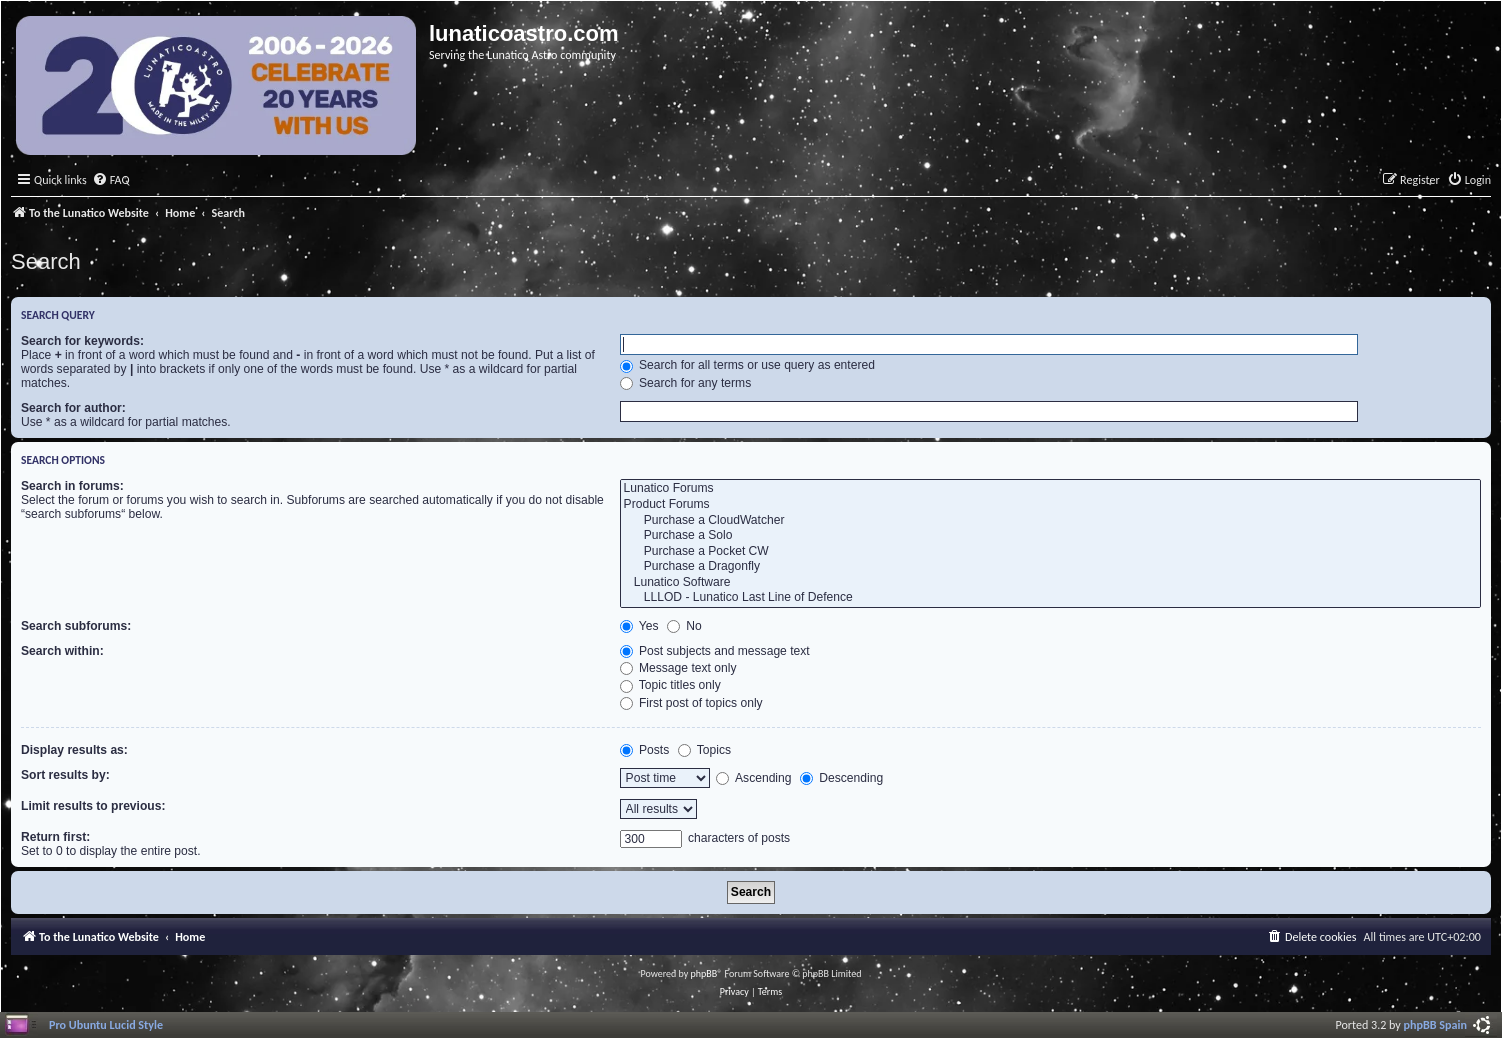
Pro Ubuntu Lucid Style (106, 1024)
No (684, 626)
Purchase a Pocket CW (1050, 552)
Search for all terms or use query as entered (747, 365)
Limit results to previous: (93, 806)
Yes (639, 626)
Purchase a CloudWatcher (1050, 521)
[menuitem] (111, 180)
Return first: (55, 837)
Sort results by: (65, 775)
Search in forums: (72, 486)
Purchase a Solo (1050, 536)
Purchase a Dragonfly (1050, 567)
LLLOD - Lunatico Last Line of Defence (1050, 598)
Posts (645, 750)
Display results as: (74, 750)
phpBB (704, 973)
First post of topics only (691, 703)
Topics (704, 750)
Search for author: (73, 408)
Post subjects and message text (715, 651)
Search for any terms (686, 383)
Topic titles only (670, 685)
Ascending (753, 778)
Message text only (678, 668)
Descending (841, 778)
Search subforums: (76, 626)
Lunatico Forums (1050, 489)
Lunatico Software (1050, 583)
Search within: (62, 651)
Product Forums (1050, 505)
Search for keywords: (82, 341)
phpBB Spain (1435, 1024)
